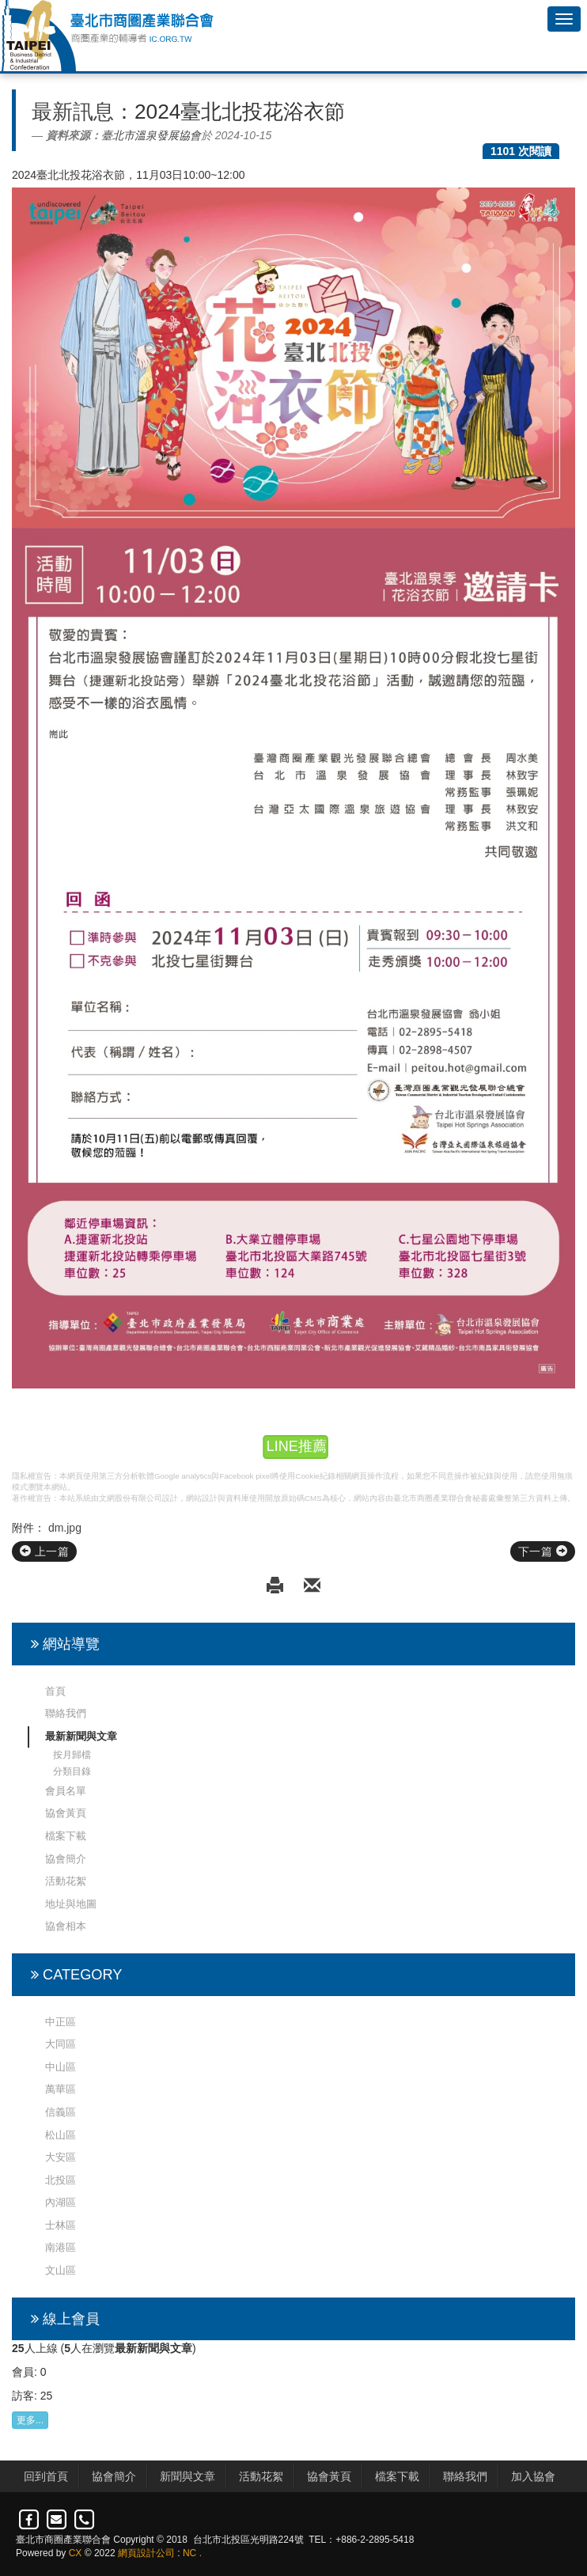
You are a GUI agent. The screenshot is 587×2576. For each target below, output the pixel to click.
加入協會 (533, 2476)
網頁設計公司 (146, 2553)
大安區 (60, 2157)
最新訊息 (73, 111)
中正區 (60, 2022)
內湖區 (60, 2202)
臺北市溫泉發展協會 (151, 135)
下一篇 (542, 1551)
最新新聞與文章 (81, 1736)
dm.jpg (64, 1527)
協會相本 (65, 1926)
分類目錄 (72, 1771)
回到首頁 (46, 2476)
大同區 (60, 2044)
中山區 (60, 2067)
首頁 (55, 1691)
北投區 (60, 2180)
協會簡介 (65, 1859)
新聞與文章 (187, 2476)
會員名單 (65, 1791)
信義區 (60, 2112)
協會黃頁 (65, 1813)
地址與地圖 (71, 1904)
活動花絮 (65, 1881)
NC (189, 2553)
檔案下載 (65, 1836)
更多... (30, 2420)
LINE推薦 (296, 1446)
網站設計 (202, 1498)
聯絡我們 (65, 1713)
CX (75, 2553)
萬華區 (60, 2089)
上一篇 (44, 1551)
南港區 (60, 2247)
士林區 (60, 2225)
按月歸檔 (72, 1754)
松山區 (60, 2135)
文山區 (60, 2270)
